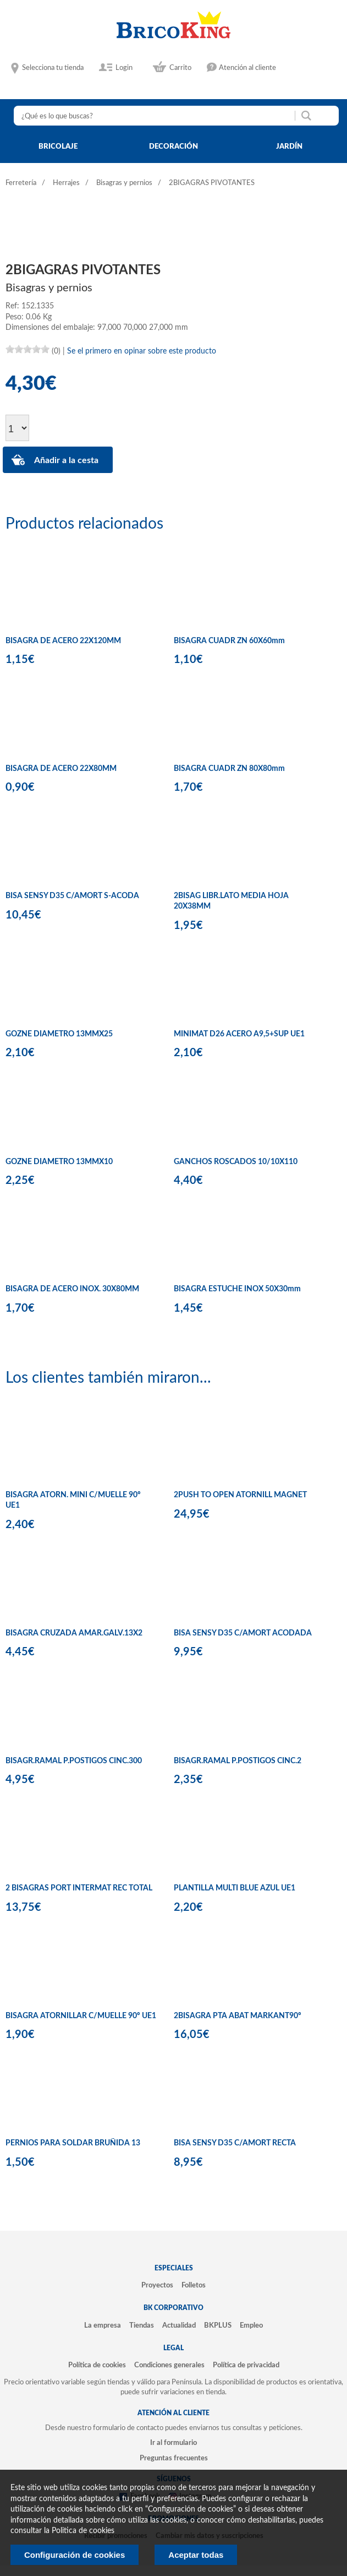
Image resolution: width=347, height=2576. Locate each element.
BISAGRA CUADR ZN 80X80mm (229, 769)
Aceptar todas (195, 2554)
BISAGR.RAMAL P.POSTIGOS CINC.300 (73, 1761)
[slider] (27, 349)
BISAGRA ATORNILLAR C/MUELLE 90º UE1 (80, 2016)
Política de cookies (97, 2365)
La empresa (102, 2325)
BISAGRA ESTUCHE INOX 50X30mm (237, 1289)
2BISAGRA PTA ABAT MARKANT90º (237, 2016)
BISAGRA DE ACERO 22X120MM (63, 641)
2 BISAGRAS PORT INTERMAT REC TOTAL (78, 1888)
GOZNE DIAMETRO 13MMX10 (59, 1162)
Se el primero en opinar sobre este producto (141, 351)
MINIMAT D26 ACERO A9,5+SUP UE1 (239, 1034)
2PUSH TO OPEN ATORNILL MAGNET (240, 1495)
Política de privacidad (246, 2365)
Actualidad (179, 2325)
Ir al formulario (173, 2442)
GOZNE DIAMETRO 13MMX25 (59, 1034)
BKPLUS (218, 2325)
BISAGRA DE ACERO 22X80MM (61, 769)
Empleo (251, 2325)
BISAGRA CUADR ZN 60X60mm (229, 641)
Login (124, 67)
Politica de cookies (83, 2531)
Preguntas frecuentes (174, 2458)
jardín (289, 146)
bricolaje (58, 146)
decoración (173, 146)
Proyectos (157, 2285)
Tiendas (141, 2325)
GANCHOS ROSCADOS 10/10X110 (236, 1162)
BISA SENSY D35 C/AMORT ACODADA (243, 1633)
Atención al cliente (247, 67)
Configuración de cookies (74, 2554)
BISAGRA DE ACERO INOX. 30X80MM (72, 1289)
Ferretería (20, 183)
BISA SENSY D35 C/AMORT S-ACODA (72, 896)
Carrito (180, 67)
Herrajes (66, 183)
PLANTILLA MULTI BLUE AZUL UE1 (234, 1888)
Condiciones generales (169, 2365)
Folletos (193, 2285)
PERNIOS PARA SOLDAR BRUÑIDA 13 (72, 2143)
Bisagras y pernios (124, 183)
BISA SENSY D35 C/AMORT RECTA (235, 2143)
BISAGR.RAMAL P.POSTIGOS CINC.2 (237, 1761)
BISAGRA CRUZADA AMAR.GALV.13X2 (73, 1633)
